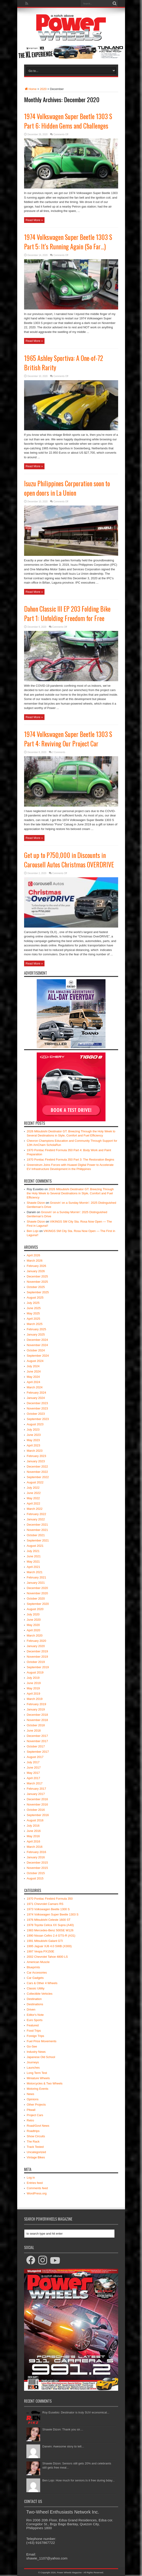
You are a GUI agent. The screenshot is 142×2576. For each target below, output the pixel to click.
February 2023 (36, 1456)
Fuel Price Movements (41, 2041)
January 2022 (36, 1519)
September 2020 (38, 1604)
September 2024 (38, 1355)
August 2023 (35, 1424)
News (30, 2094)
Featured (33, 2025)
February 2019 (36, 1704)
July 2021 (33, 1551)
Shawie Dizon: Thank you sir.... (62, 2429)
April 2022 (33, 1503)
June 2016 (34, 1831)
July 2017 (33, 1762)
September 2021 (38, 1540)
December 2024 (37, 1339)
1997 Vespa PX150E (40, 1951)
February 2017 (36, 1788)
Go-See (32, 2046)
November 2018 (37, 1720)
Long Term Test (37, 2073)
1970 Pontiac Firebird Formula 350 (50, 1898)
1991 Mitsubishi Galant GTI (45, 1941)
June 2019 (34, 1683)
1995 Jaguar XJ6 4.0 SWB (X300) (49, 1946)
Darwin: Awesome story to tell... (63, 2446)
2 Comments (58, 752)
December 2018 (37, 1714)
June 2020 (34, 1619)
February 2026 (36, 1266)
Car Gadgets (35, 1978)
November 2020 (37, 1593)
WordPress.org (37, 2193)
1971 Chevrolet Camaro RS (45, 1904)
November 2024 (37, 1345)
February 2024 (36, 1392)
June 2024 (34, 1371)
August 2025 (35, 1297)
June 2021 (34, 1556)
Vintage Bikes (36, 2157)
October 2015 (36, 1873)
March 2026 (35, 1260)
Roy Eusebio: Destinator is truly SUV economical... (75, 2412)
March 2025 (35, 1324)
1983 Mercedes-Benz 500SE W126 (50, 1930)
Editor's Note (35, 2014)
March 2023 (35, 1450)
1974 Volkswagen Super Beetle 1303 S (53, 1914)
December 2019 (37, 1651)
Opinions (33, 2099)
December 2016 (37, 1799)
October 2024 (36, 1350)
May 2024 (33, 1376)
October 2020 (36, 1598)
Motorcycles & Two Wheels (45, 2083)
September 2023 (38, 1419)
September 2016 (38, 1815)
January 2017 (36, 1794)
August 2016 (35, 1820)
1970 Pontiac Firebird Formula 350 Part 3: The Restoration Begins (70, 1159)
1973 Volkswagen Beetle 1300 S (48, 1909)
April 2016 (33, 1841)
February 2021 (36, 1577)
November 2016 (37, 1804)
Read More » (34, 220)
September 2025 (38, 1292)
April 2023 (33, 1445)
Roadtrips (33, 2131)
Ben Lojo (33, 1231)
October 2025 (36, 1287)
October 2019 (36, 1662)
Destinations (35, 2004)
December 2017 (37, 1736)
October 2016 (36, 1809)
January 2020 (36, 1646)
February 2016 (36, 1852)
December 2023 (37, 1403)
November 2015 (37, 1868)
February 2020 (36, 1640)
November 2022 (37, 1472)
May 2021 (33, 1561)
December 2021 (37, 1524)
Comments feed (37, 2188)
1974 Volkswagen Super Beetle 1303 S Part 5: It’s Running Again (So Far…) (68, 241)
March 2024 (35, 1387)
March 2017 (35, 1783)
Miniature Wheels (38, 2078)
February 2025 (36, 1329)
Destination (34, 1999)
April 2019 (33, 1693)
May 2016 (33, 1836)
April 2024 (33, 1382)
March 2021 (35, 1572)
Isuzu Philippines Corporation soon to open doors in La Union (67, 488)
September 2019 (38, 1667)
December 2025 (37, 1276)
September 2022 (38, 1477)
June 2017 (34, 1767)
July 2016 (33, 1825)
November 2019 (37, 1656)
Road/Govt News (38, 2125)
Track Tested (35, 2147)
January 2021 (36, 1582)
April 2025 (33, 1318)
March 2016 (35, 1846)
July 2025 (33, 1303)
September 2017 (38, 1751)
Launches (33, 2067)
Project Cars (35, 2115)
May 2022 (33, 1498)
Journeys (33, 2062)
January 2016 (36, 1857)
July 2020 (33, 1614)
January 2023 (36, 1461)
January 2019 (36, 1709)
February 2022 (36, 1514)
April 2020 (33, 1630)
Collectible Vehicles (40, 1993)
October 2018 (36, 1725)
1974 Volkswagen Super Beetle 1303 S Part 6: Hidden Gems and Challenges (68, 121)
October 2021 (36, 1535)
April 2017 (33, 1778)
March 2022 (35, 1508)
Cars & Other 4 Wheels (42, 1983)
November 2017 (37, 1741)
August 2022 (35, 1482)
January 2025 (36, 1334)
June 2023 (34, 1435)
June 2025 (34, 1308)
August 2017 (35, 1757)
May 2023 (33, 1440)
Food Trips (34, 2030)
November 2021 (37, 1530)
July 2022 (33, 1487)
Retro (30, 2120)
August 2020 (35, 1609)
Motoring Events (37, 2088)
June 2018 (34, 1730)
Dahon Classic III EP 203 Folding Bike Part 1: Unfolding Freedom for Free (67, 613)
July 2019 (33, 1677)
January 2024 (36, 1398)
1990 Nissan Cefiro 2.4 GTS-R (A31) (51, 1935)
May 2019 (33, 1688)
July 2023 (33, 1429)
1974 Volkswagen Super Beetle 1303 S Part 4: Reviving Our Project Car (68, 738)
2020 (43, 89)
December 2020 (37, 1588)
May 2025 (33, 1313)
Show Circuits (36, 2136)
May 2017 (33, 1773)
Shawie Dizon (36, 1202)
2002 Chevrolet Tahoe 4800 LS (47, 1956)
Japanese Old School (41, 2057)
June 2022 (34, 1493)
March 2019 (35, 1699)
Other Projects (36, 2104)
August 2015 (35, 1878)
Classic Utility (36, 1988)
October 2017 (36, 1746)
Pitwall (31, 2110)
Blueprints (33, 1967)
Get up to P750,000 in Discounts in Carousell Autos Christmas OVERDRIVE (69, 859)
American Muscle (38, 1962)
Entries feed (35, 2183)
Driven (31, 2009)
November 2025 (37, 1281)
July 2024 (33, 1366)
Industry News (36, 2051)
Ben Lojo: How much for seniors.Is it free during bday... (78, 2480)
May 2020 (33, 1625)
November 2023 (37, 1408)
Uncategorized (36, 2152)
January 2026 (36, 1271)
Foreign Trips (35, 2036)
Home (30, 89)
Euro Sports (35, 2020)
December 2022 (37, 1466)
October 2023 (36, 1413)
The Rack (33, 2141)
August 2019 (35, 1672)
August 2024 (35, 1361)
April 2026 (33, 1255)
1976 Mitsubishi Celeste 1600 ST (49, 1919)
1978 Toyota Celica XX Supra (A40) (50, 1925)
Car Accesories (37, 1972)
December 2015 (37, 1862)
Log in (31, 2177)
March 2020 (35, 1635)
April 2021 (33, 1567)
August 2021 (35, 1545)
